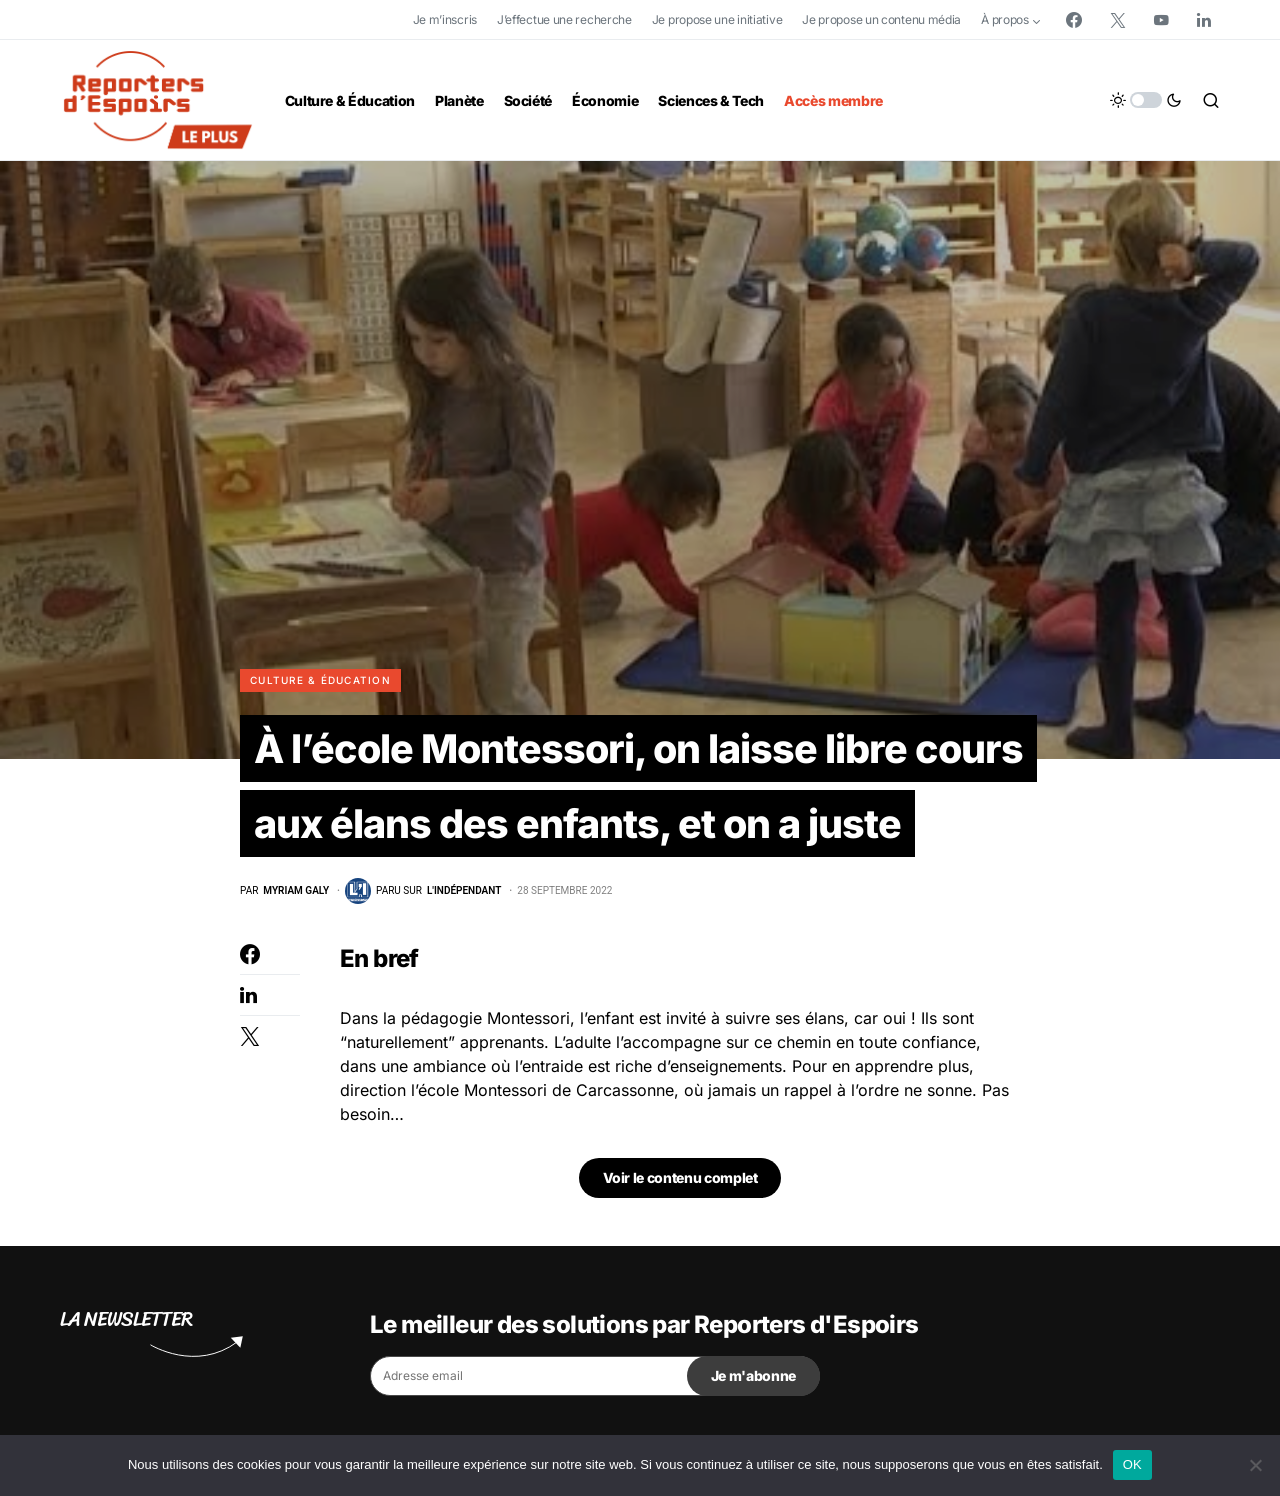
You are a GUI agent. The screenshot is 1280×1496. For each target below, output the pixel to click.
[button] (1146, 100)
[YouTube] (1161, 20)
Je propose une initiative (717, 19)
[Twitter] (1118, 20)
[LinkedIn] (1204, 20)
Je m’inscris (445, 19)
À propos (1005, 19)
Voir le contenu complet (680, 1179)
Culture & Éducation (320, 680)
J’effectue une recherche (564, 19)
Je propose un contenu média (881, 19)
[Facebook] (1074, 20)
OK (1132, 1464)
